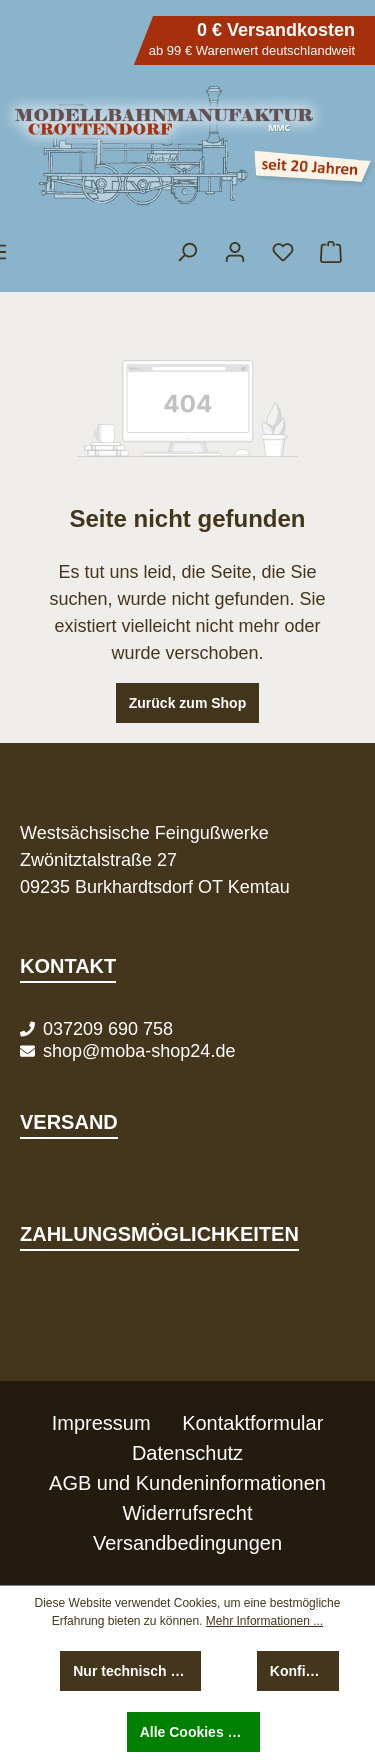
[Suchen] (187, 252)
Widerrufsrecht (187, 1513)
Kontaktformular (252, 1423)
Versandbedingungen (187, 1543)
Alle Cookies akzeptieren (200, 1732)
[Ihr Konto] (235, 252)
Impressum (101, 1423)
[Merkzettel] (283, 252)
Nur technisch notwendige (137, 1671)
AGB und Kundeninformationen (187, 1483)
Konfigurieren (304, 1671)
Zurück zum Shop (187, 703)
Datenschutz (187, 1453)
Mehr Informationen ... (264, 1621)
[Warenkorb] (330, 252)
